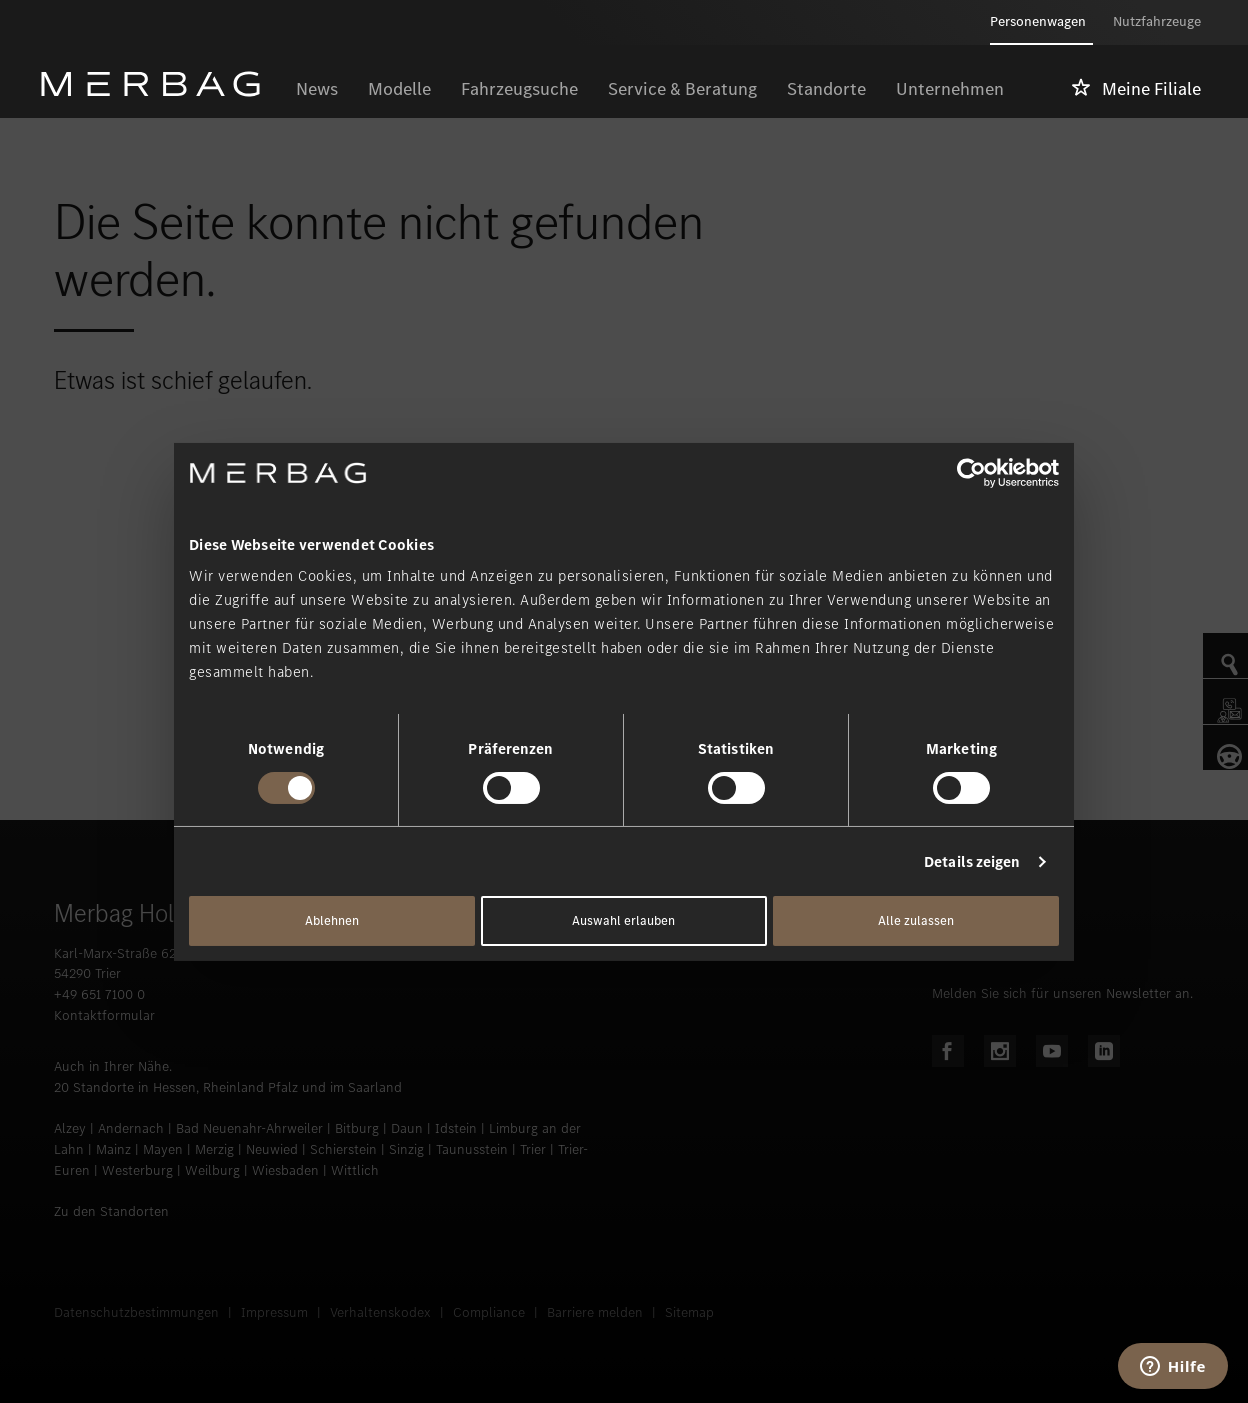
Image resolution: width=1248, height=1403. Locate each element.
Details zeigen (972, 862)
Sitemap (689, 1312)
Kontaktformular (104, 1015)
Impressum (274, 1312)
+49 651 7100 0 (99, 994)
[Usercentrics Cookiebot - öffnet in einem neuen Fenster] (971, 472)
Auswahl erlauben (623, 920)
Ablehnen (332, 920)
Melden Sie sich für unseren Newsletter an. (1062, 993)
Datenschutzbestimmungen (136, 1312)
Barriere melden (595, 1312)
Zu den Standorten (111, 1211)
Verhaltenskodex (380, 1312)
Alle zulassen (916, 920)
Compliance (489, 1312)
